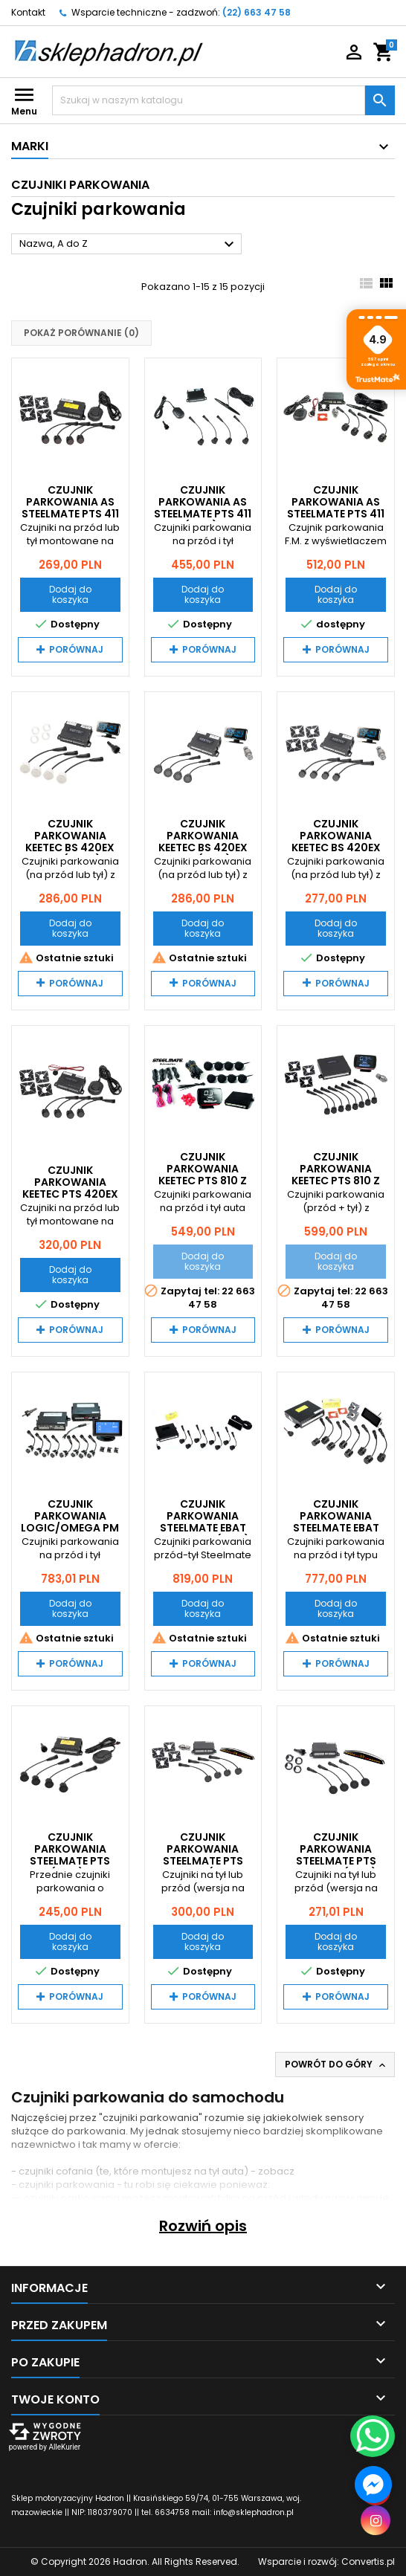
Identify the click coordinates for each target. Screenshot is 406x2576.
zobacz (276, 2171)
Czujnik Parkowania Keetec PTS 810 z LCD (202, 1174)
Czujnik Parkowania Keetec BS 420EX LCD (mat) (203, 841)
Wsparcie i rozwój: (326, 2561)
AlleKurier (64, 2447)
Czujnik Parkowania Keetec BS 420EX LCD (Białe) (70, 841)
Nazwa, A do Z (128, 245)
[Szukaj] (208, 100)
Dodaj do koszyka (70, 594)
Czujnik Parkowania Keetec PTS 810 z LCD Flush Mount (335, 1174)
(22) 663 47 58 (256, 12)
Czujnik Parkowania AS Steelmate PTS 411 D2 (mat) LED (202, 507)
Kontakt (28, 12)
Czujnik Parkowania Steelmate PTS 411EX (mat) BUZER (70, 1855)
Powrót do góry (336, 2064)
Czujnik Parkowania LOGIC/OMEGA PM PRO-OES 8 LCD (70, 1522)
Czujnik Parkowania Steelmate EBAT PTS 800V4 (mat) (202, 1522)
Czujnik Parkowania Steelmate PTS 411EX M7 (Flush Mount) (202, 1861)
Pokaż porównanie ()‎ (81, 332)
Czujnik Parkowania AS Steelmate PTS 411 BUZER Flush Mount (70, 513)
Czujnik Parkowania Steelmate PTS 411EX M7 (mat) (336, 1855)
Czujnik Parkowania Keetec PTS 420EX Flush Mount (70, 1188)
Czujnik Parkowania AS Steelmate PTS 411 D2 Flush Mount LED (335, 513)
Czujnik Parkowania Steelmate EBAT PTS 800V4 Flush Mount (336, 1528)
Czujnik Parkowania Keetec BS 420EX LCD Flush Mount (335, 841)
